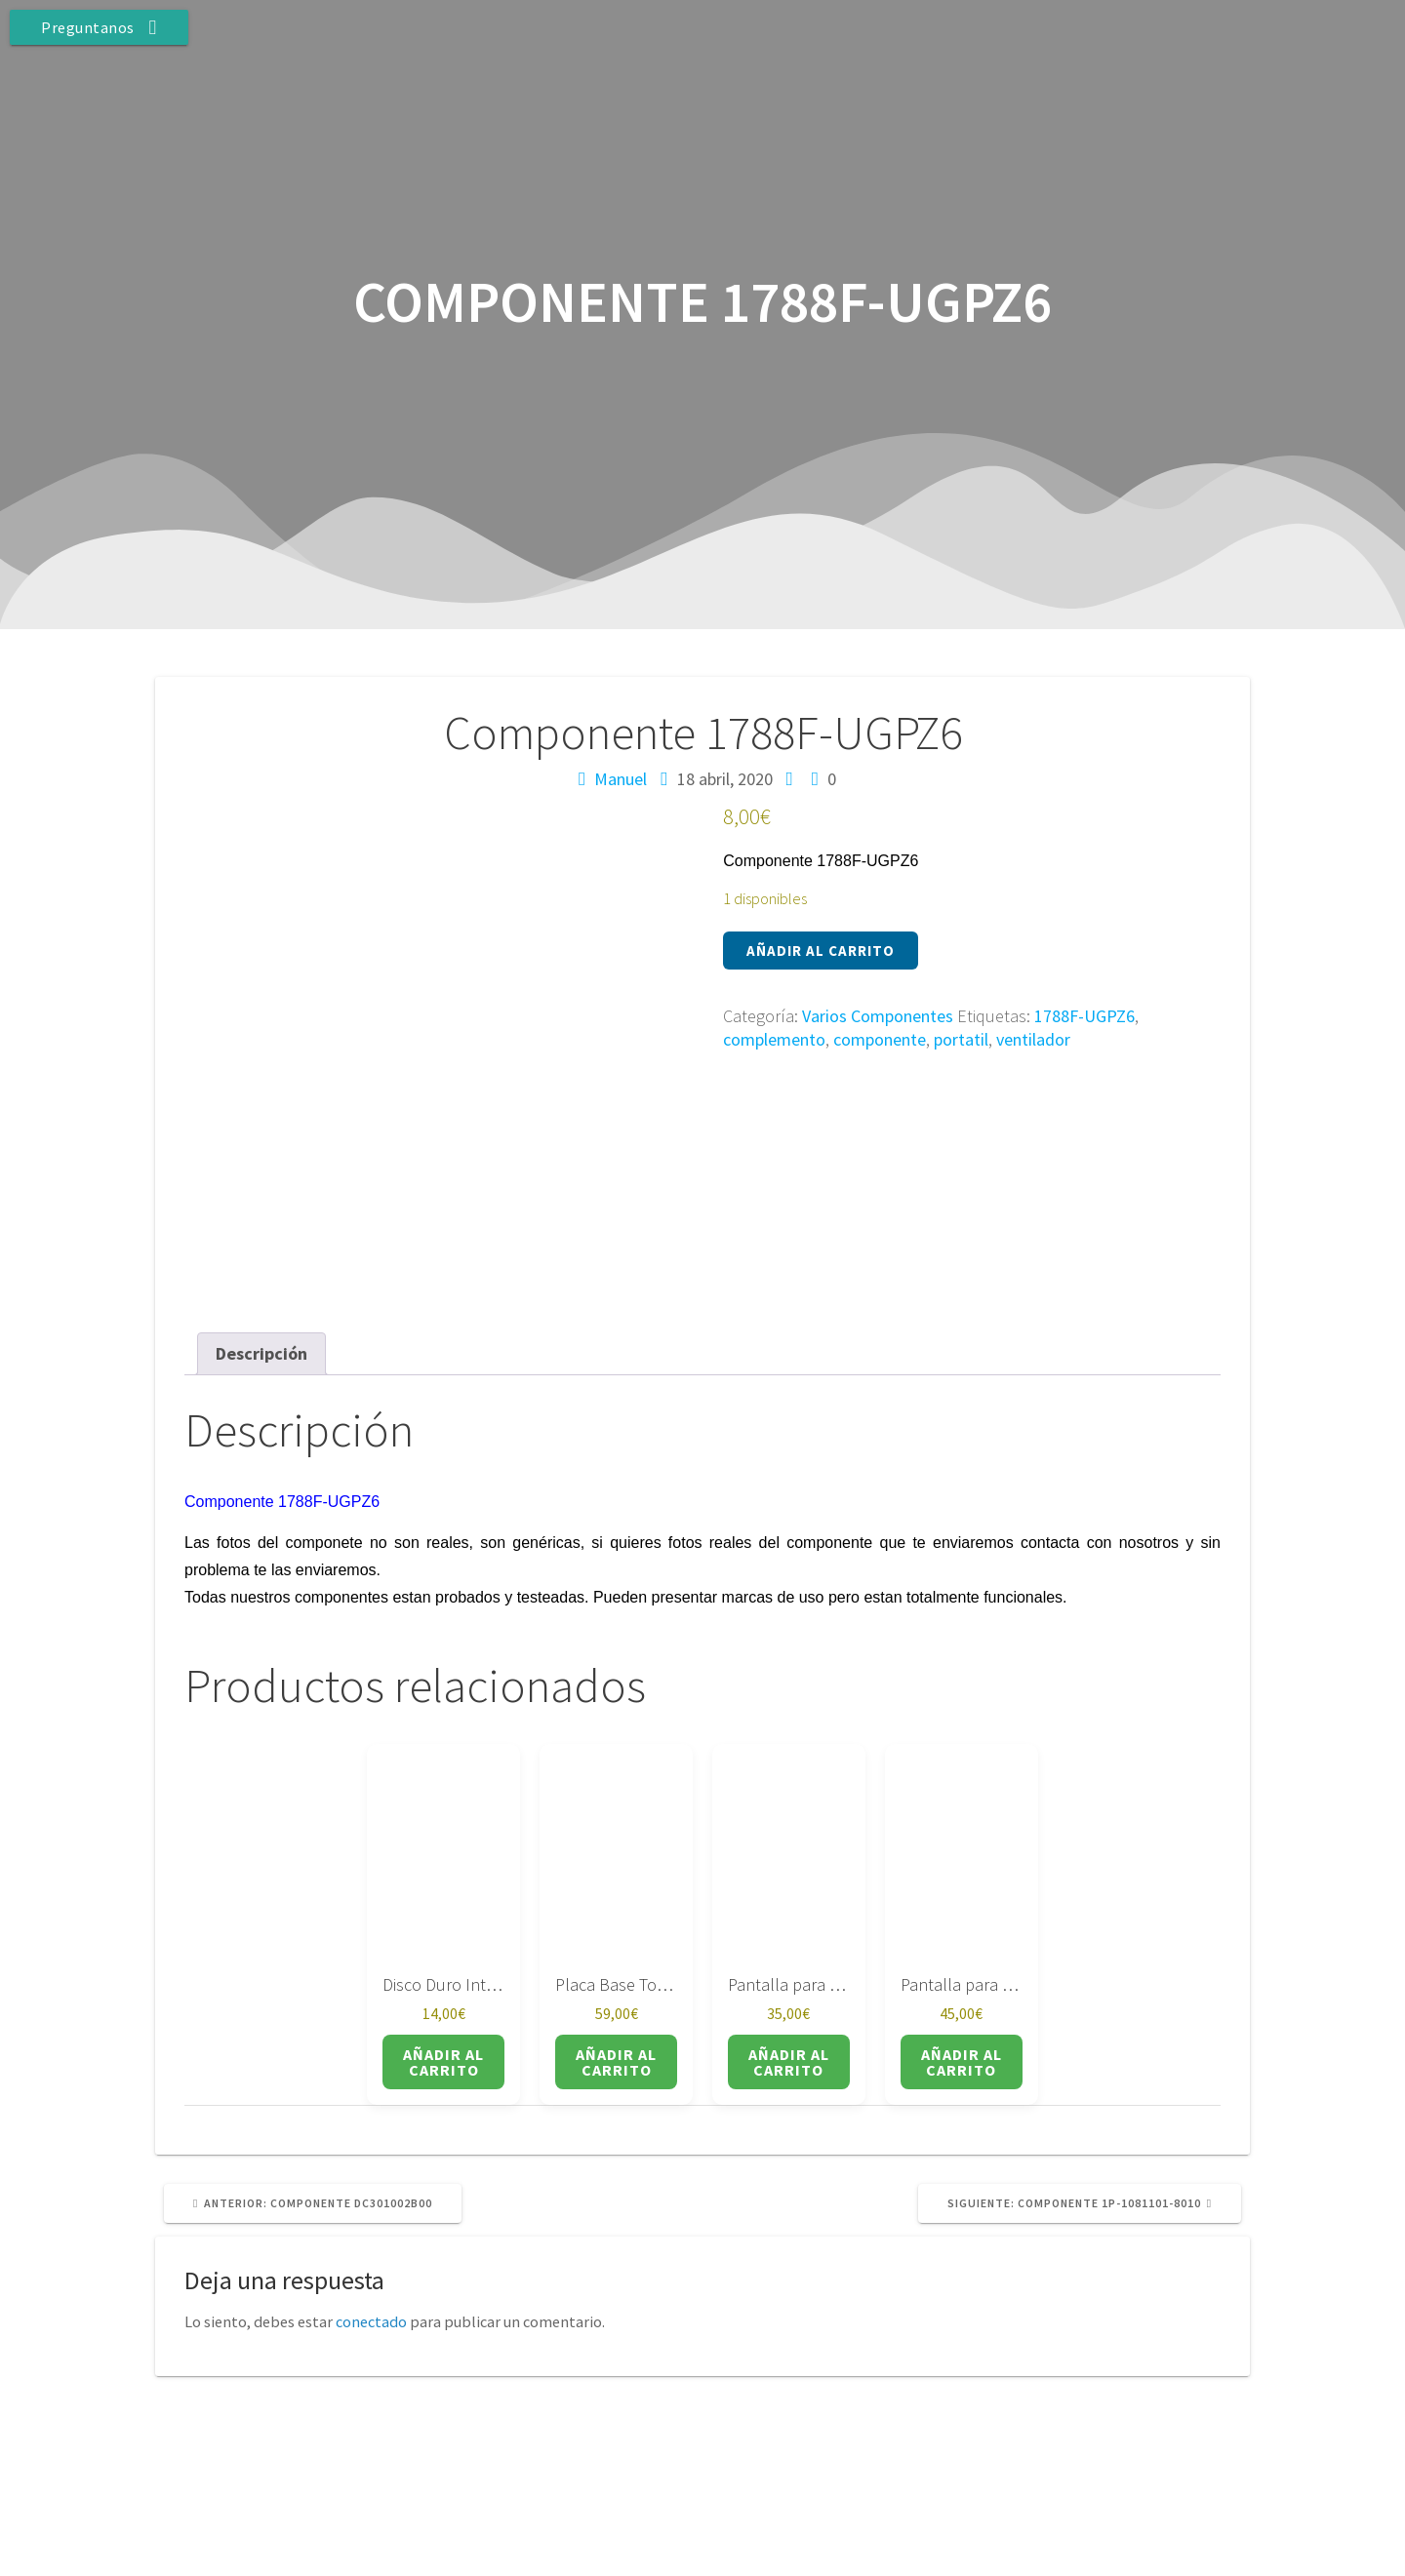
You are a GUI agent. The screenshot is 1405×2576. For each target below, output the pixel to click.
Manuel (620, 779)
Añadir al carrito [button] (443, 1937)
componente (879, 1039)
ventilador (1033, 1039)
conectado (371, 2196)
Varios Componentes (877, 1016)
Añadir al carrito (820, 950)
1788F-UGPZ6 (1084, 1016)
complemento (774, 1039)
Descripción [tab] (261, 1229)
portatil (961, 1039)
